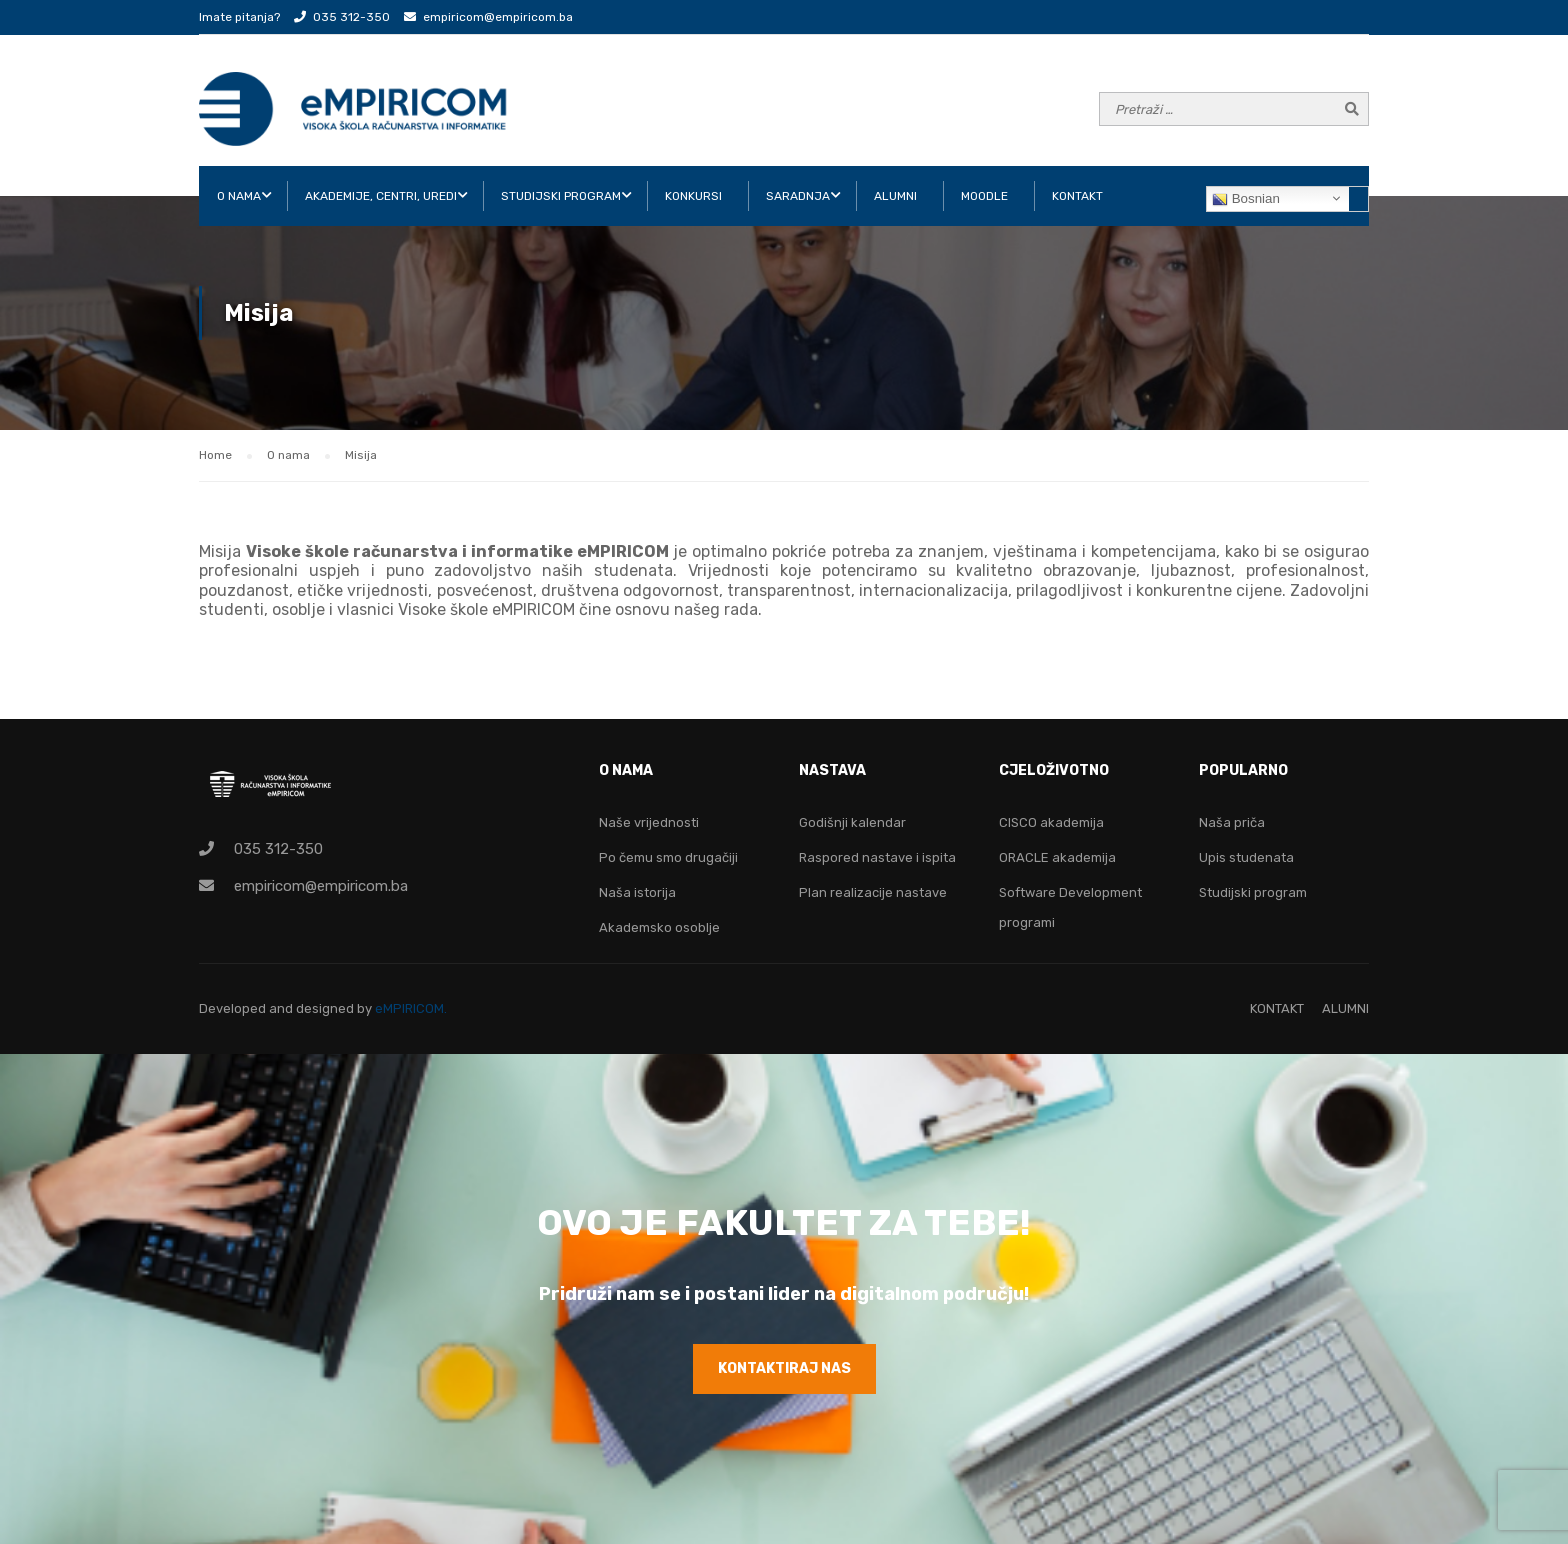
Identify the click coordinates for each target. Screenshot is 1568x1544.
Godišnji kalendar (852, 822)
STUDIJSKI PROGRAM (561, 196)
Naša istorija (637, 892)
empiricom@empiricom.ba (498, 17)
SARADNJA (798, 196)
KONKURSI (693, 196)
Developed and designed (278, 1008)
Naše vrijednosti (649, 822)
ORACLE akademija (1057, 857)
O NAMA (239, 196)
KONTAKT (1077, 196)
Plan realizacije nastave (873, 892)
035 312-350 (351, 17)
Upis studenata (1246, 857)
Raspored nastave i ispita (877, 857)
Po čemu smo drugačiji (668, 857)
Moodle (984, 196)
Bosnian (1246, 199)
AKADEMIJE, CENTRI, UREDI (381, 196)
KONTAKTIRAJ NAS (784, 1368)
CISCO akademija (1051, 822)
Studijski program (1253, 892)
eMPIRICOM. (411, 1008)
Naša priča (1232, 822)
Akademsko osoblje (659, 927)
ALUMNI (895, 196)
